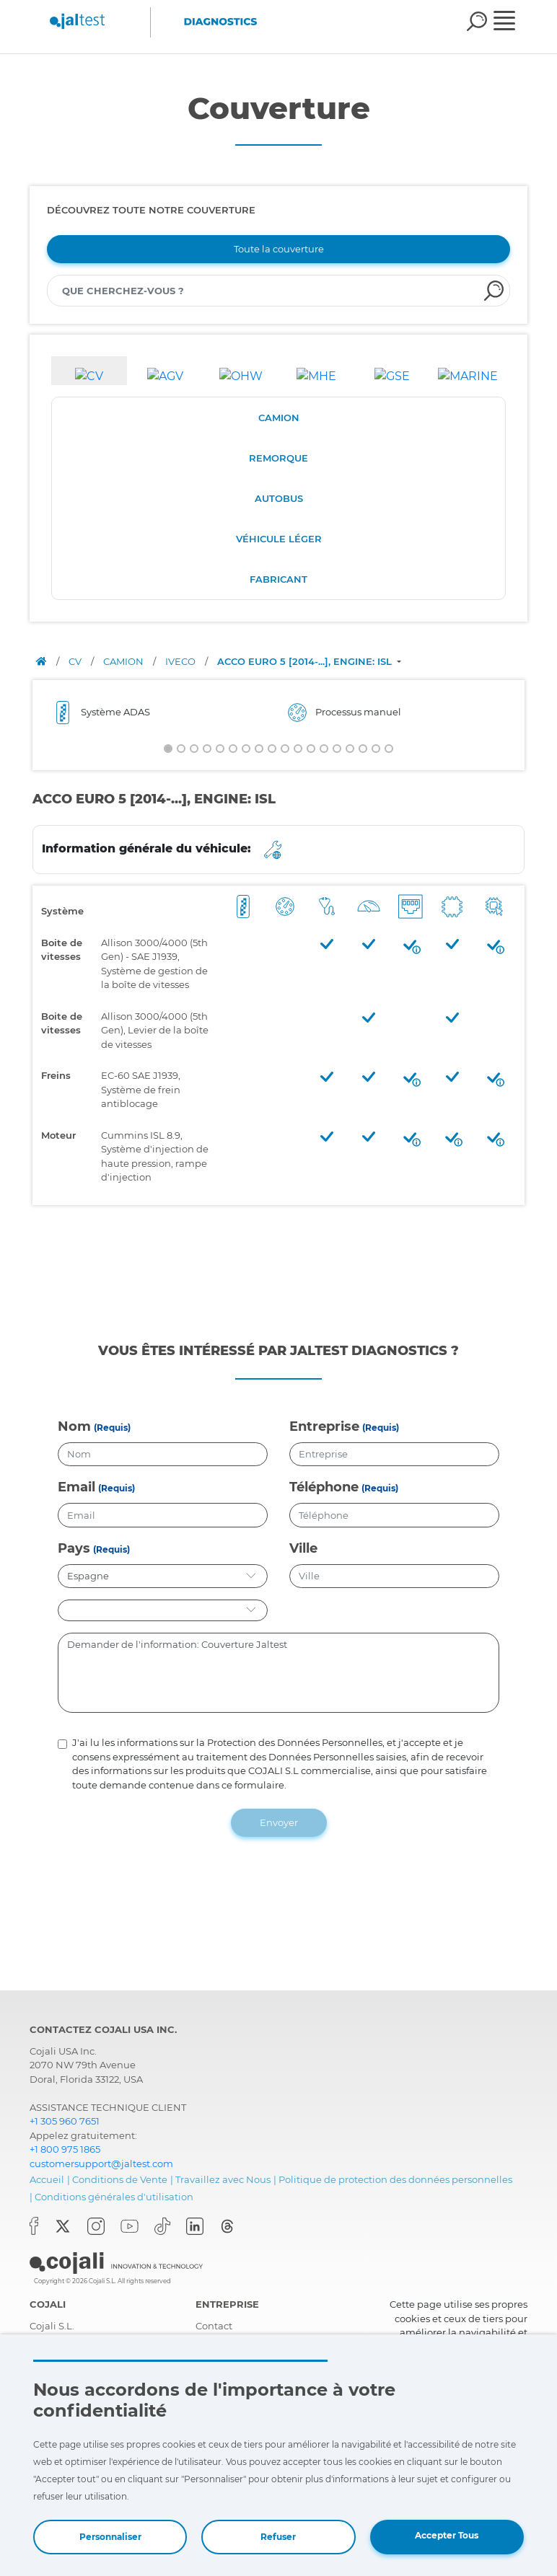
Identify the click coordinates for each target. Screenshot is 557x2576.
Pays (74, 1545)
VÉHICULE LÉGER (279, 538)
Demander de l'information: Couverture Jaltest (278, 1669)
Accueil (47, 2176)
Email (76, 1483)
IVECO (181, 661)
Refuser (278, 2536)
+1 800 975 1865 (65, 2145)
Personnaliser (110, 2536)
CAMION (278, 417)
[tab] (89, 370)
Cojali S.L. (52, 2322)
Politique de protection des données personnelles (395, 2176)
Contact (214, 2322)
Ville (303, 1545)
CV (76, 661)
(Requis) (112, 1424)
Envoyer (279, 1819)
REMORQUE (278, 458)
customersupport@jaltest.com (101, 2160)
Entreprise (324, 1423)
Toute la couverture (279, 249)
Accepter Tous (446, 2535)
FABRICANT (278, 579)
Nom (74, 1423)
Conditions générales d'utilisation (114, 2193)
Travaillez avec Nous (223, 2176)
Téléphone (324, 1483)
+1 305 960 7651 (65, 2117)
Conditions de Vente (119, 2176)
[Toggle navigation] (514, 22)
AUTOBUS (279, 498)
